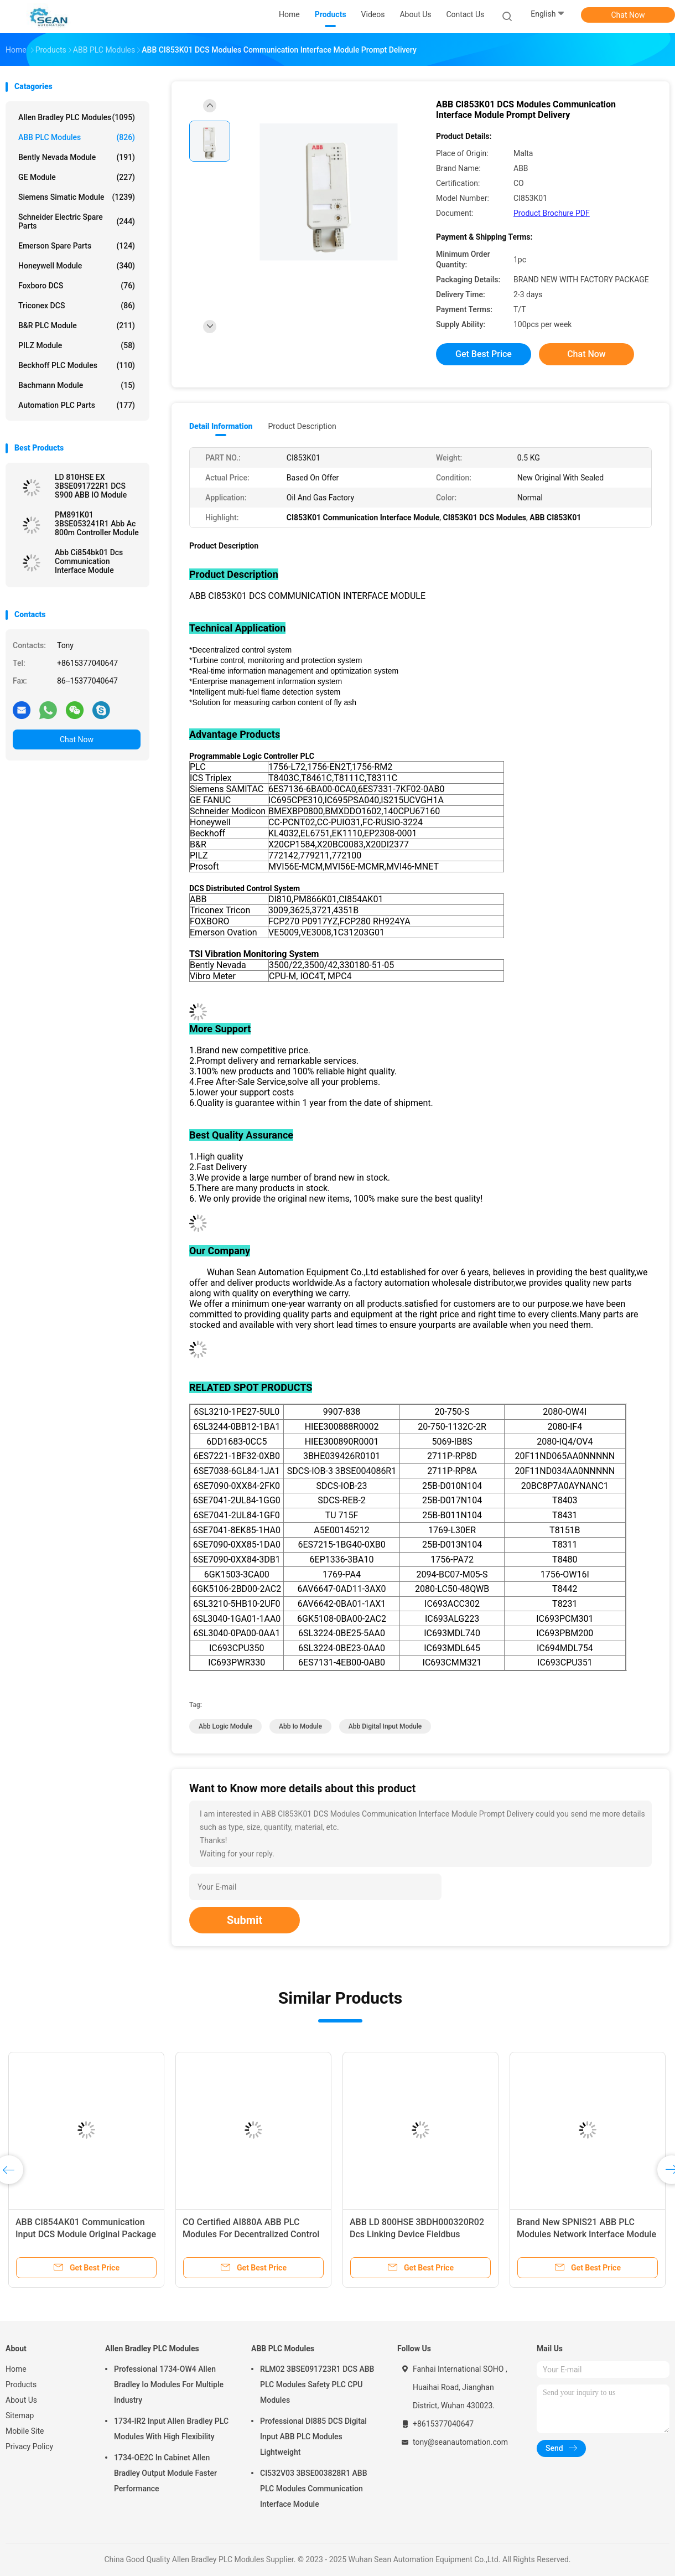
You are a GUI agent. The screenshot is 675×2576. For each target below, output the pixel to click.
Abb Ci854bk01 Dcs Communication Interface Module (89, 561)
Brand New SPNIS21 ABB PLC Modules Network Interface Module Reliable (586, 2234)
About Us (21, 2400)
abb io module (300, 1726)
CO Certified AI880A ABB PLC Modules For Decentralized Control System (251, 2234)
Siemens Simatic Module (76, 197)
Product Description (302, 426)
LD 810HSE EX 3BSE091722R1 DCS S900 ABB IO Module (91, 486)
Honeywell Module (76, 265)
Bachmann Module (76, 385)
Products (21, 2384)
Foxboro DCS (76, 285)
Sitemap (20, 2415)
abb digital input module (385, 1726)
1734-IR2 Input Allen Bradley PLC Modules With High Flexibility (171, 2429)
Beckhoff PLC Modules (76, 365)
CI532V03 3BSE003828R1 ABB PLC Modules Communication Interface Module (313, 2488)
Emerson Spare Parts (76, 245)
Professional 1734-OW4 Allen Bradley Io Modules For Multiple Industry (169, 2384)
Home (16, 2369)
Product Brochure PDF (551, 213)
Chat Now (628, 15)
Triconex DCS (76, 305)
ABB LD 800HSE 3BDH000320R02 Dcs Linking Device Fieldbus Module (417, 2234)
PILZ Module (76, 345)
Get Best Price (483, 354)
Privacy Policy (29, 2446)
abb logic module (225, 1726)
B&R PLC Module (76, 325)
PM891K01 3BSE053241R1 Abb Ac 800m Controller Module (97, 523)
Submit (244, 1920)
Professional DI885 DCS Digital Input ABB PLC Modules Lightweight (313, 2436)
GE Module (76, 177)
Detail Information (220, 426)
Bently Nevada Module (76, 157)
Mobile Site (25, 2431)
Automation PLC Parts (76, 405)
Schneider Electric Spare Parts (76, 221)
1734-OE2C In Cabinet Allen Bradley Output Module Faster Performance (165, 2473)
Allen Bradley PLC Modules (76, 117)
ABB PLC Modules (76, 137)
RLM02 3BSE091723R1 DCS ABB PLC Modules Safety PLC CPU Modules (317, 2384)
